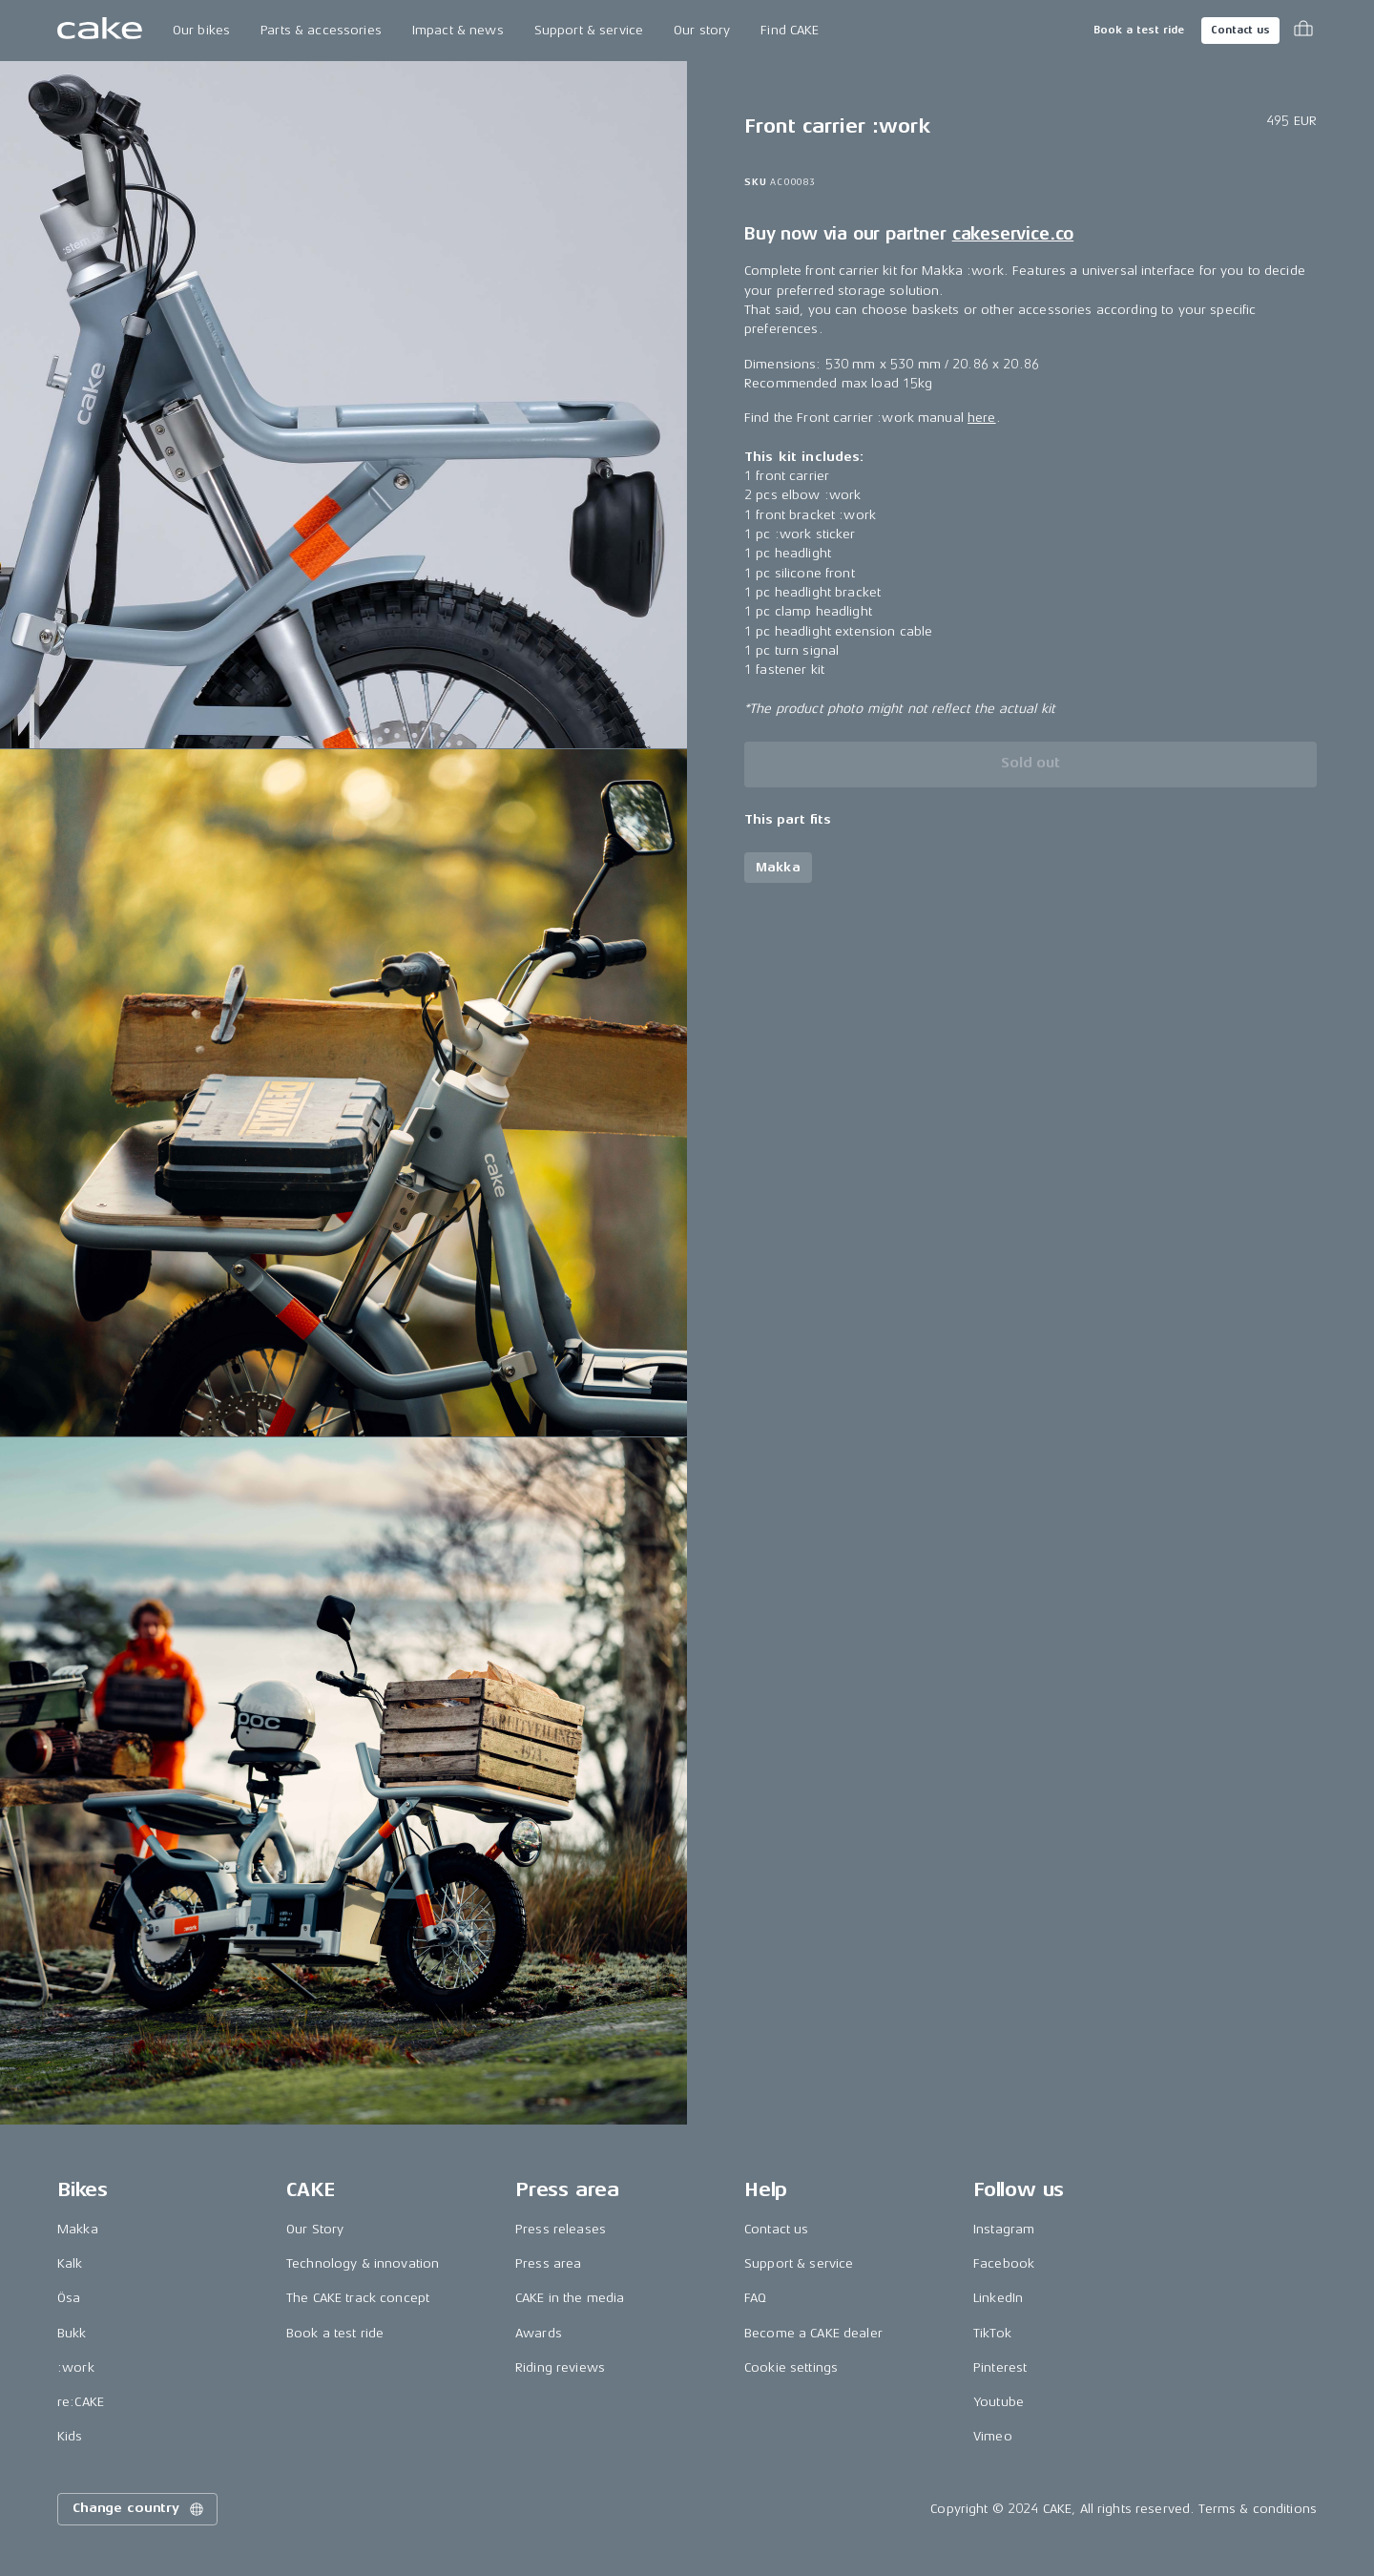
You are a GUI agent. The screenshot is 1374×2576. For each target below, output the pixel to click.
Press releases (560, 2229)
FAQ (755, 2298)
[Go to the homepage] (99, 30)
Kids (70, 2436)
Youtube (998, 2402)
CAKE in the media (569, 2298)
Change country (139, 2509)
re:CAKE (80, 2402)
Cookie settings (791, 2367)
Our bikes (201, 30)
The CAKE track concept (357, 2298)
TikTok (992, 2333)
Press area (548, 2263)
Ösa (68, 2298)
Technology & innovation (362, 2263)
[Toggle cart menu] (1303, 30)
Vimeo (992, 2436)
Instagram (1003, 2229)
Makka (77, 2229)
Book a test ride (1138, 30)
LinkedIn (998, 2298)
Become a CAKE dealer (813, 2333)
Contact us (1240, 30)
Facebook (1003, 2263)
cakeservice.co (1012, 233)
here (982, 417)
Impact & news (458, 30)
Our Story (315, 2229)
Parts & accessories (321, 30)
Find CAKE (789, 30)
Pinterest (1000, 2367)
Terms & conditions (1257, 2509)
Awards (538, 2333)
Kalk (70, 2263)
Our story (702, 30)
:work (75, 2367)
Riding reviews (560, 2367)
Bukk (72, 2333)
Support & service (588, 30)
